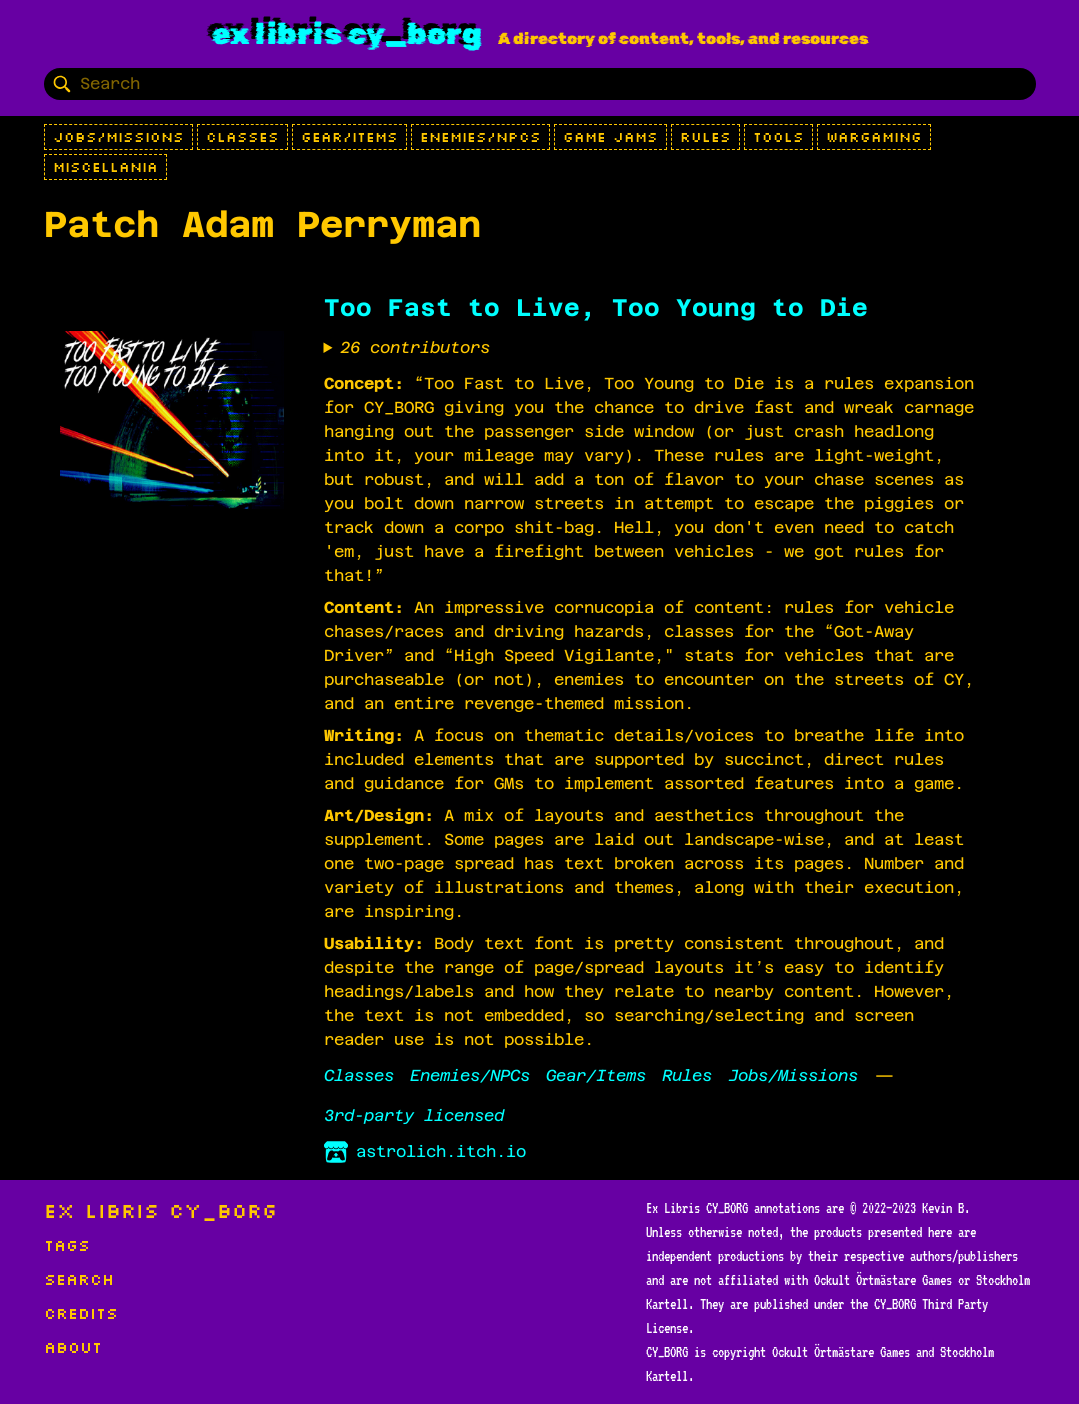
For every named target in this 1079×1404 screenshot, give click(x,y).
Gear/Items (349, 137)
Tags (67, 1245)
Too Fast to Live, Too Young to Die (596, 308)
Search (79, 1279)
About (73, 1347)
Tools (778, 137)
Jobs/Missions (118, 137)
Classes (242, 137)
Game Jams (610, 137)
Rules (705, 137)
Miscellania (105, 167)
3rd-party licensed (414, 1115)
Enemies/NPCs (480, 137)
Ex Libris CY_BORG (347, 34)
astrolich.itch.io (425, 1152)
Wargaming (874, 137)
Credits (81, 1313)
